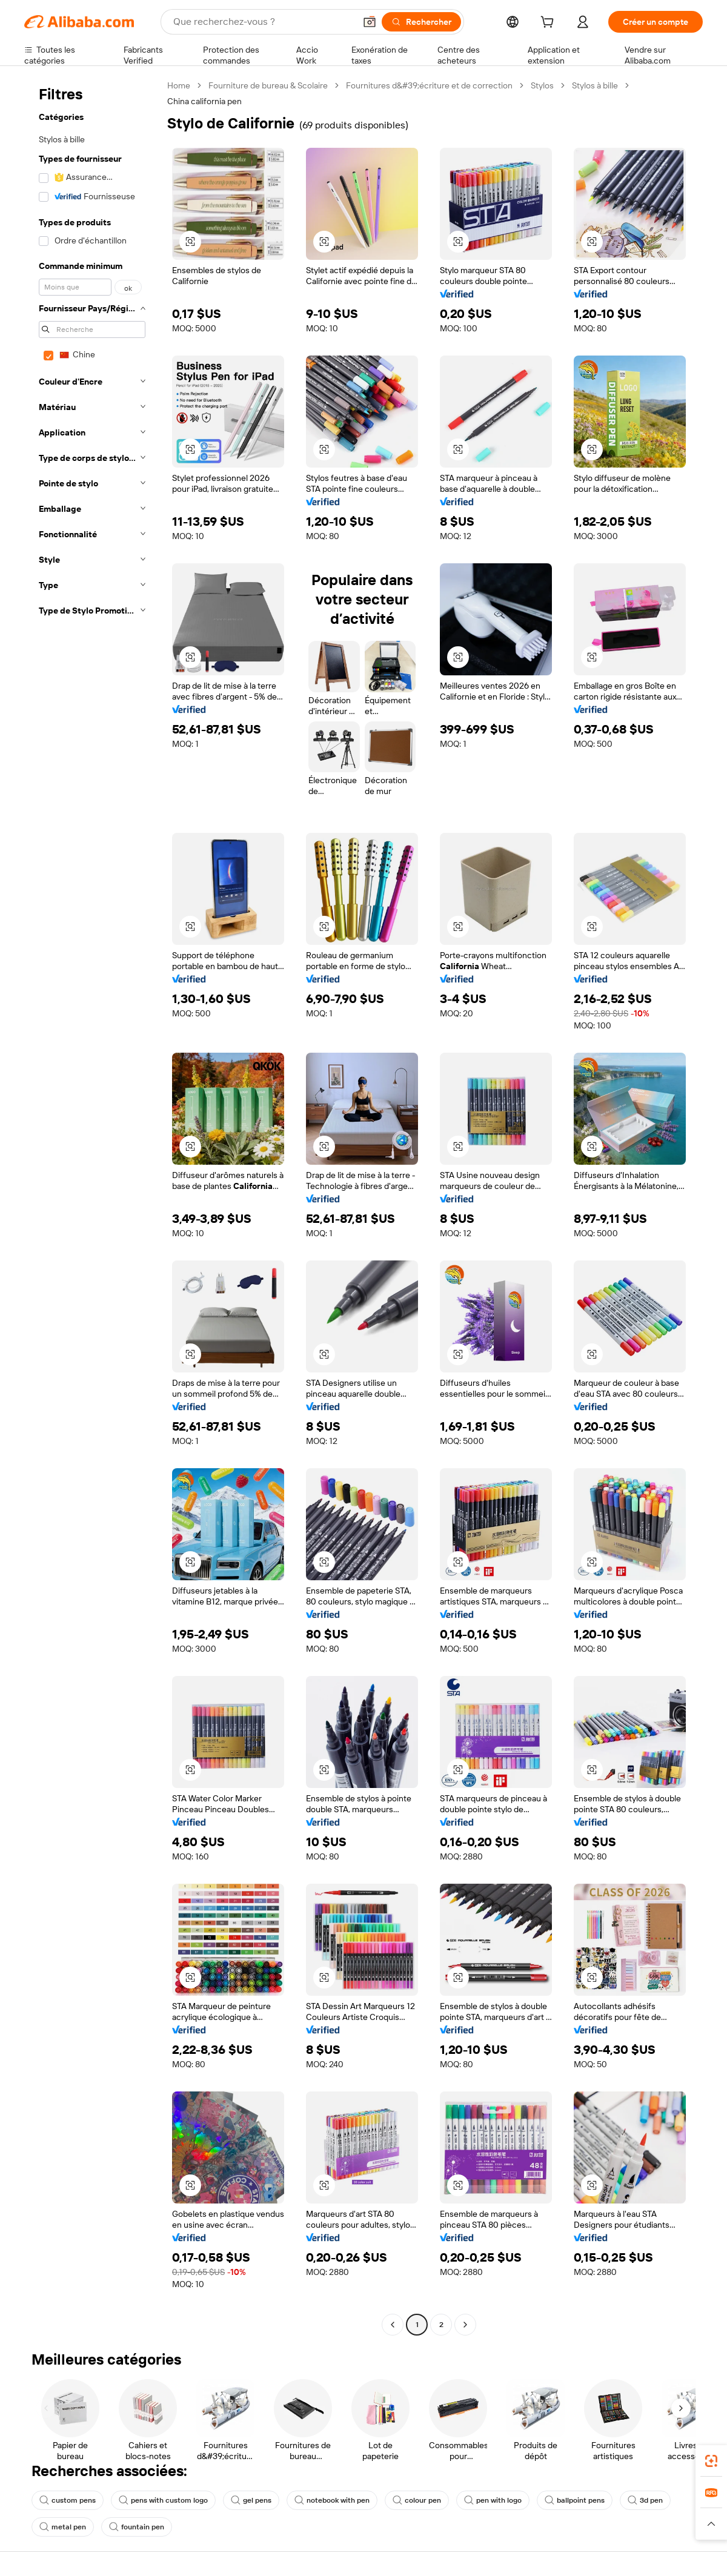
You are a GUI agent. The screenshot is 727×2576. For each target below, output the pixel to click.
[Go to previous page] (392, 2325)
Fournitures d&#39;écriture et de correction (429, 85)
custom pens (67, 2500)
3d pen (645, 2500)
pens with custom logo (163, 2500)
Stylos (542, 85)
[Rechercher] (421, 21)
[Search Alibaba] (263, 21)
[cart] (549, 23)
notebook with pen (332, 2500)
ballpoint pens (575, 2500)
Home (178, 85)
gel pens (251, 2500)
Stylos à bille (595, 85)
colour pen (417, 2500)
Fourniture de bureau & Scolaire (268, 85)
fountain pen (136, 2527)
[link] (711, 2461)
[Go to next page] (465, 2325)
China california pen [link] (204, 101)
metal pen (62, 2527)
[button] (369, 22)
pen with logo (493, 2500)
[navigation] (92, 1206)
